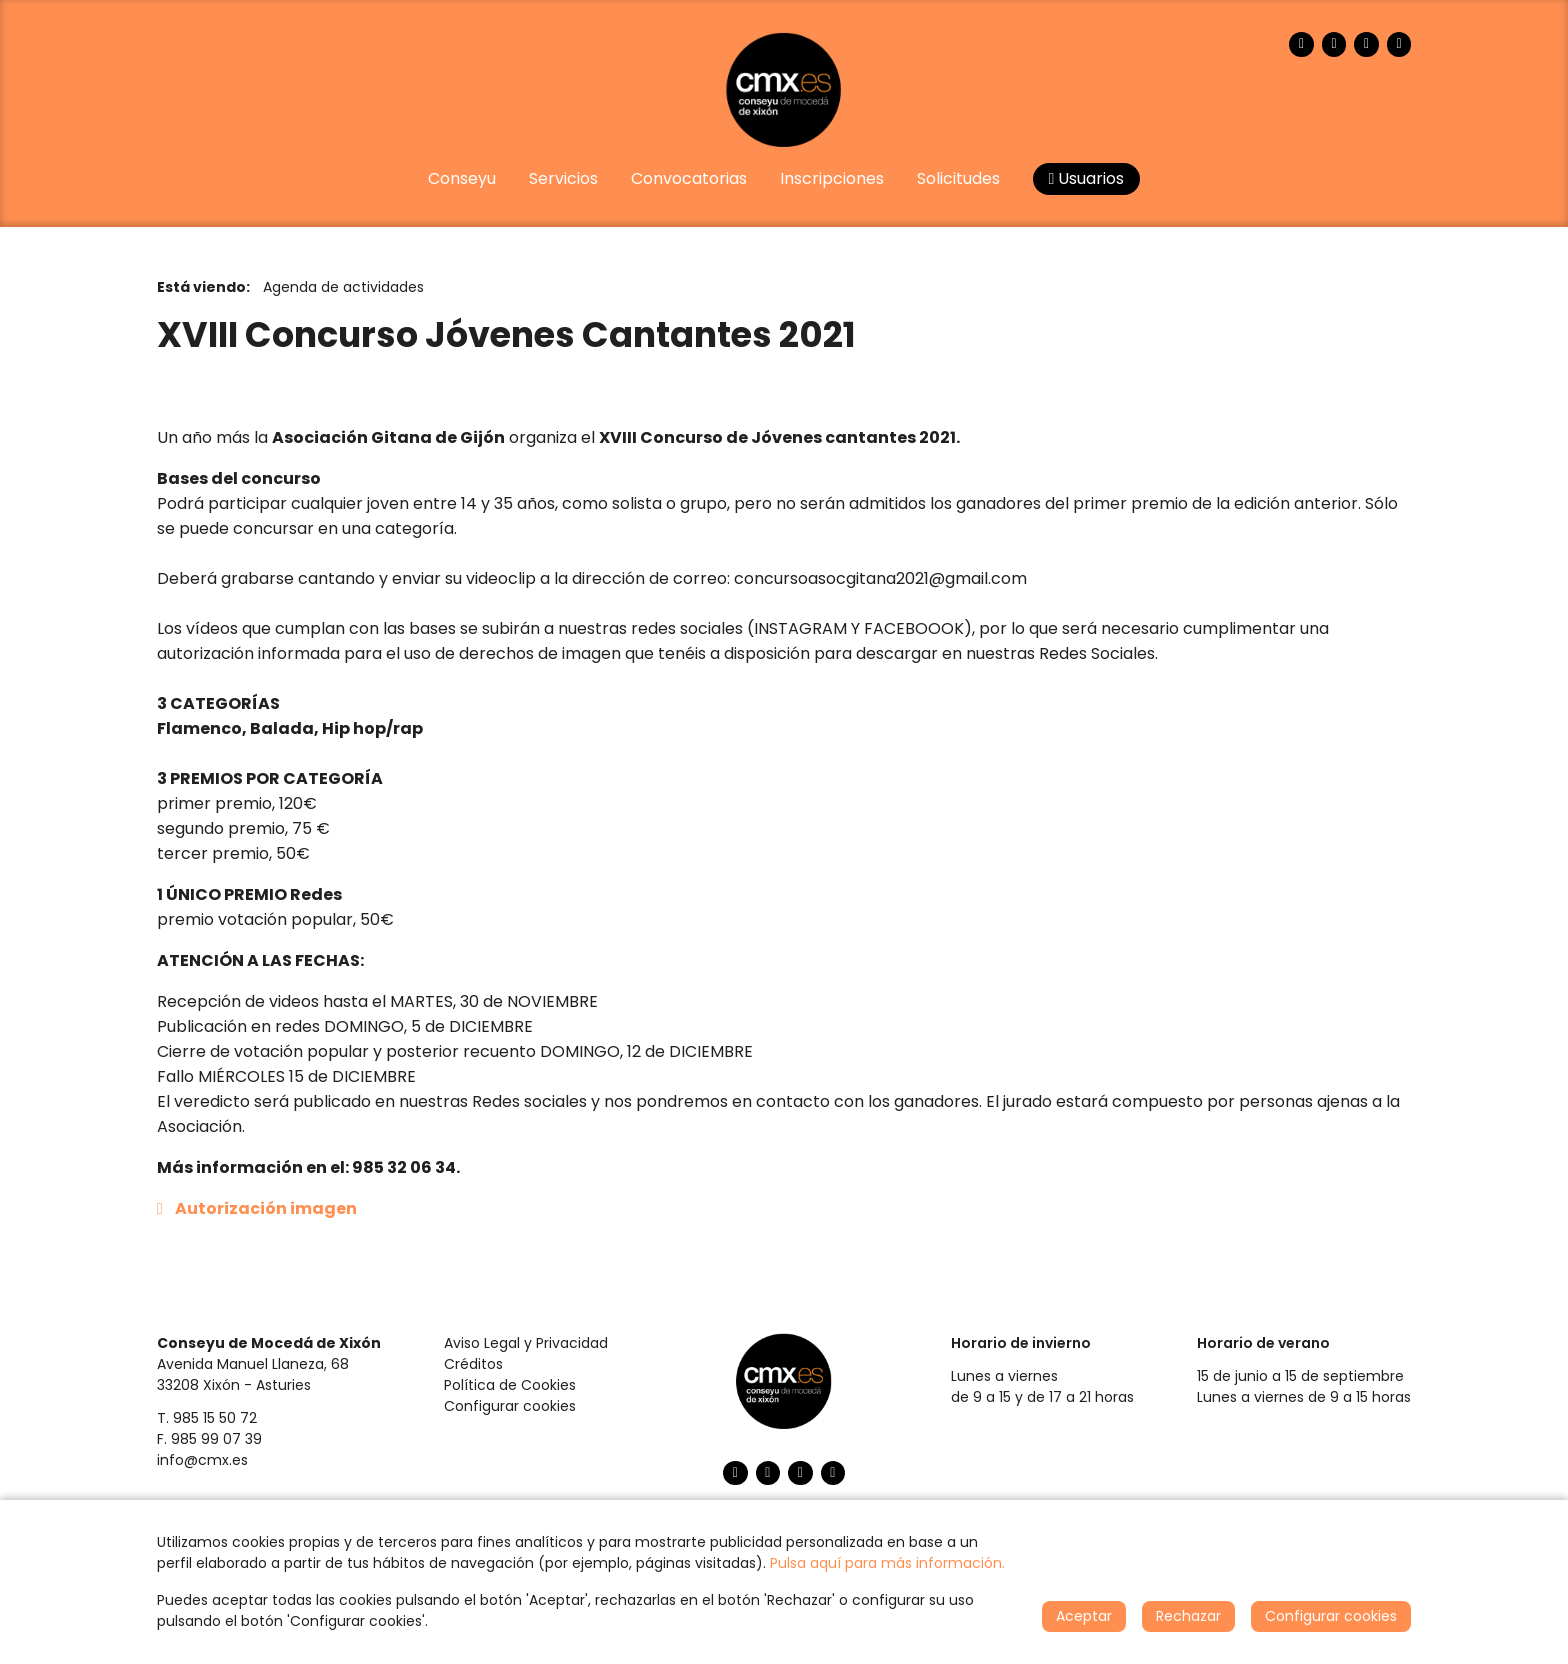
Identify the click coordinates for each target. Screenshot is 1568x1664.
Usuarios (1087, 178)
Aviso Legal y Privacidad (526, 1343)
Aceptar (1084, 1616)
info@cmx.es (202, 1460)
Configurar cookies (510, 1406)
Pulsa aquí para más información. (887, 1563)
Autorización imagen (266, 1208)
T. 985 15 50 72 (207, 1418)
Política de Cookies (510, 1385)
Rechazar (1188, 1616)
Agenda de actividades (343, 287)
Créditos (473, 1364)
